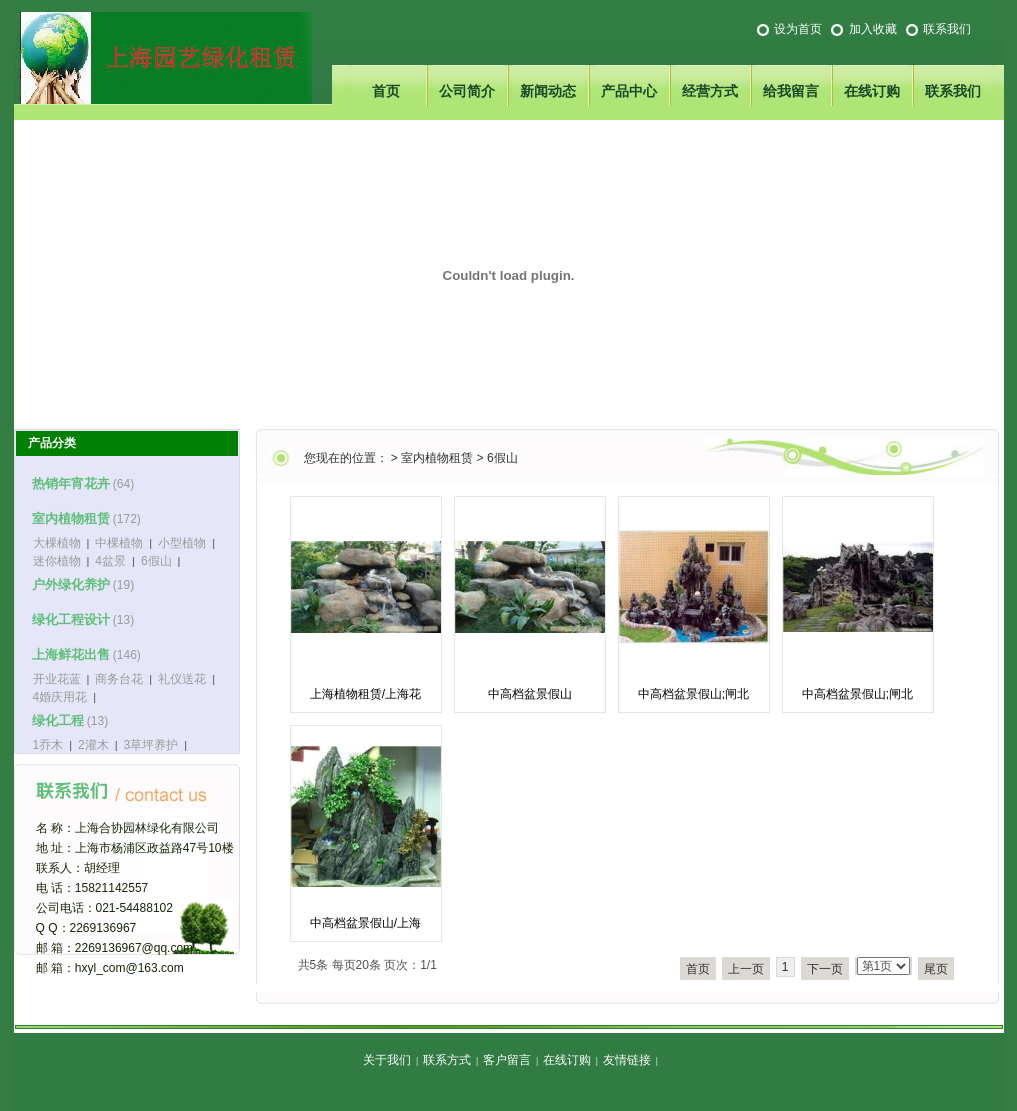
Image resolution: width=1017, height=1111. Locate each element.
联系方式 (447, 1060)
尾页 (936, 969)
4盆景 (110, 561)
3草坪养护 (151, 745)
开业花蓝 (57, 679)
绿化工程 (58, 720)
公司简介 (467, 91)
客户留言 (507, 1060)
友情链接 (627, 1060)
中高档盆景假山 (530, 694)
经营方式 (710, 91)
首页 (386, 91)
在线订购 (872, 91)
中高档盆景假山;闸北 (693, 694)
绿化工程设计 (71, 619)
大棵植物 (57, 543)
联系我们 (947, 29)
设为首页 (798, 29)
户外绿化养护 (71, 584)
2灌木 (93, 745)
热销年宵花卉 (71, 483)
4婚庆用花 (60, 697)
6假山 (502, 458)
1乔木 (48, 745)
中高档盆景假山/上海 (365, 923)
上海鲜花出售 (71, 654)
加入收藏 (873, 29)
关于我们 (387, 1060)
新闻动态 (548, 91)
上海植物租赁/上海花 (365, 694)
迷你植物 (57, 561)
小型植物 (182, 543)
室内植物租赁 (437, 458)
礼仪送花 (182, 679)
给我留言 (791, 91)
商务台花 (119, 679)
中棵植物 (119, 543)
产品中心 (629, 91)
